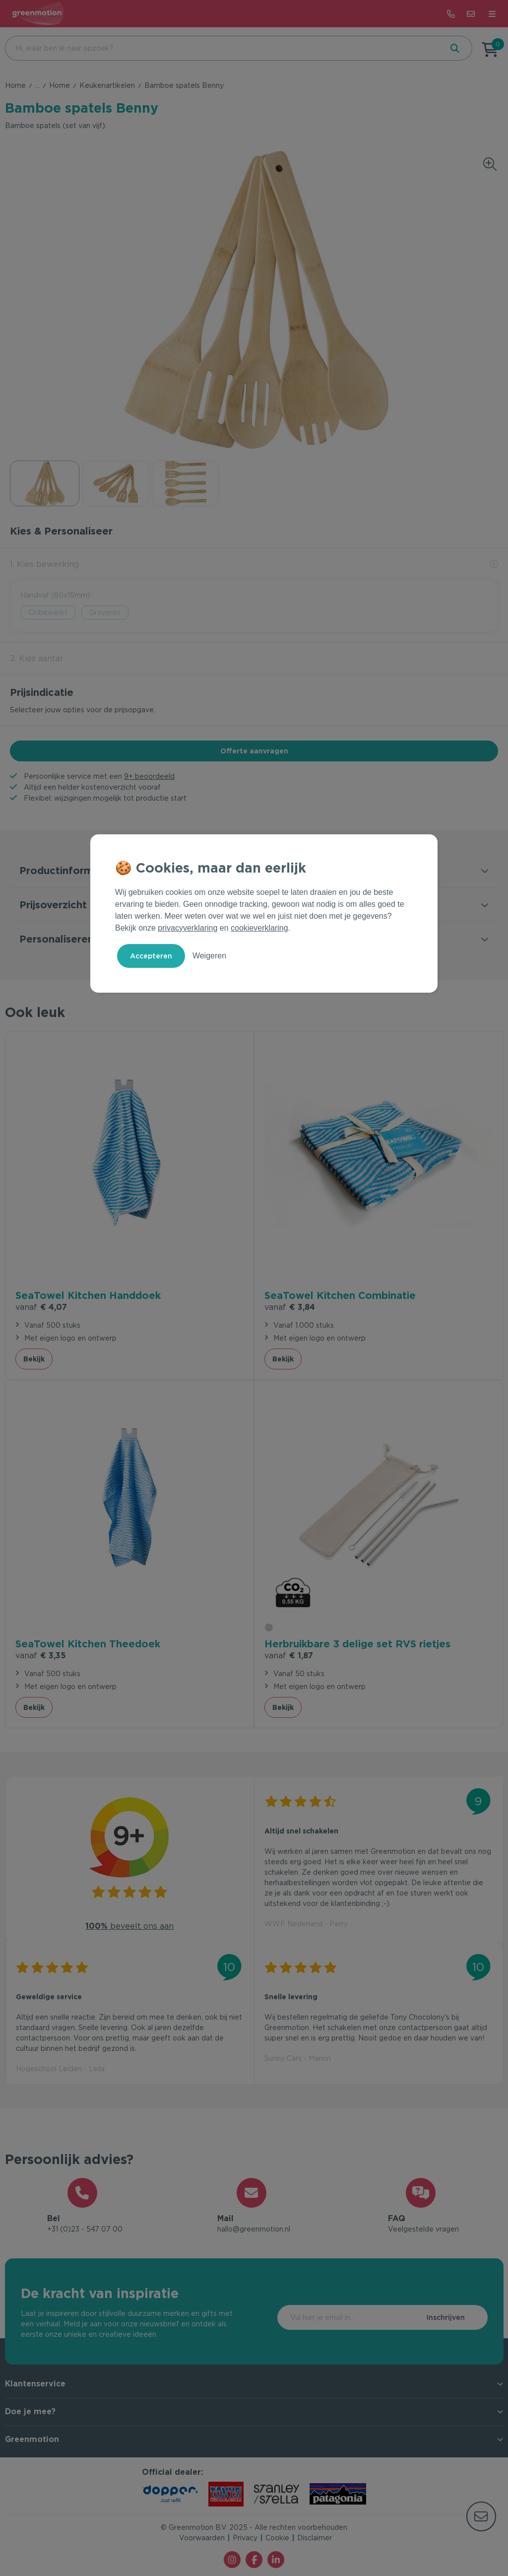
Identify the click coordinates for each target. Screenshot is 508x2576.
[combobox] (223, 48)
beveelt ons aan (129, 1926)
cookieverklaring (259, 928)
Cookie (277, 2538)
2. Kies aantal (36, 658)
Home (15, 85)
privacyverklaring (187, 928)
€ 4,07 (41, 1307)
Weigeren (209, 955)
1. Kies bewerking (44, 564)
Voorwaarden (202, 2538)
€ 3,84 (289, 1307)
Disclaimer (314, 2538)
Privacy (245, 2538)
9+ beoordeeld (149, 776)
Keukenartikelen (107, 85)
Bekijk (34, 1359)
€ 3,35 (40, 1655)
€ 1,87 (288, 1655)
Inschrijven (446, 2317)
